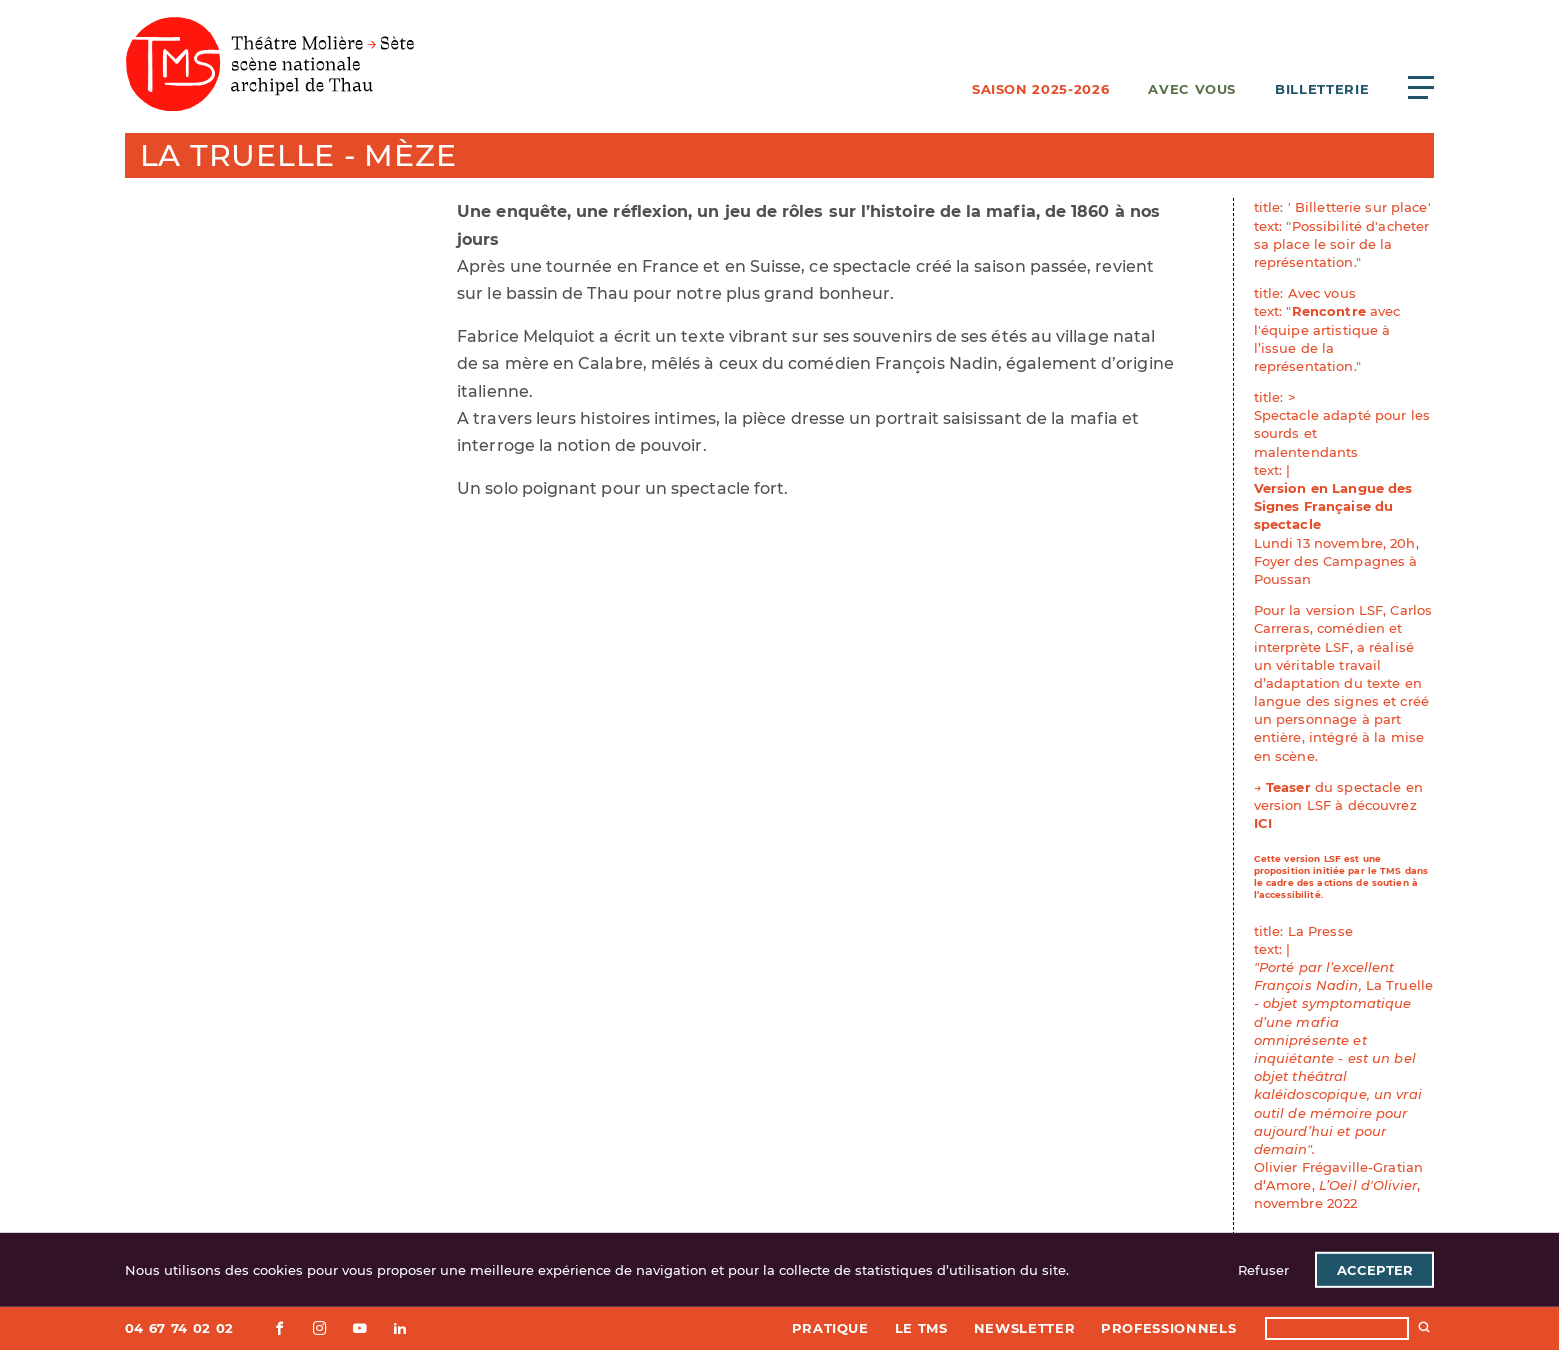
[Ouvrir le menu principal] (1421, 87)
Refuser (1263, 1270)
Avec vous (1192, 89)
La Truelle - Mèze (298, 155)
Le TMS (921, 1328)
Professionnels (1168, 1328)
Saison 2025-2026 (1040, 89)
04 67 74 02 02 (179, 1328)
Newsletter (1025, 1328)
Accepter (1375, 1270)
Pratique (830, 1328)
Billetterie (1322, 89)
